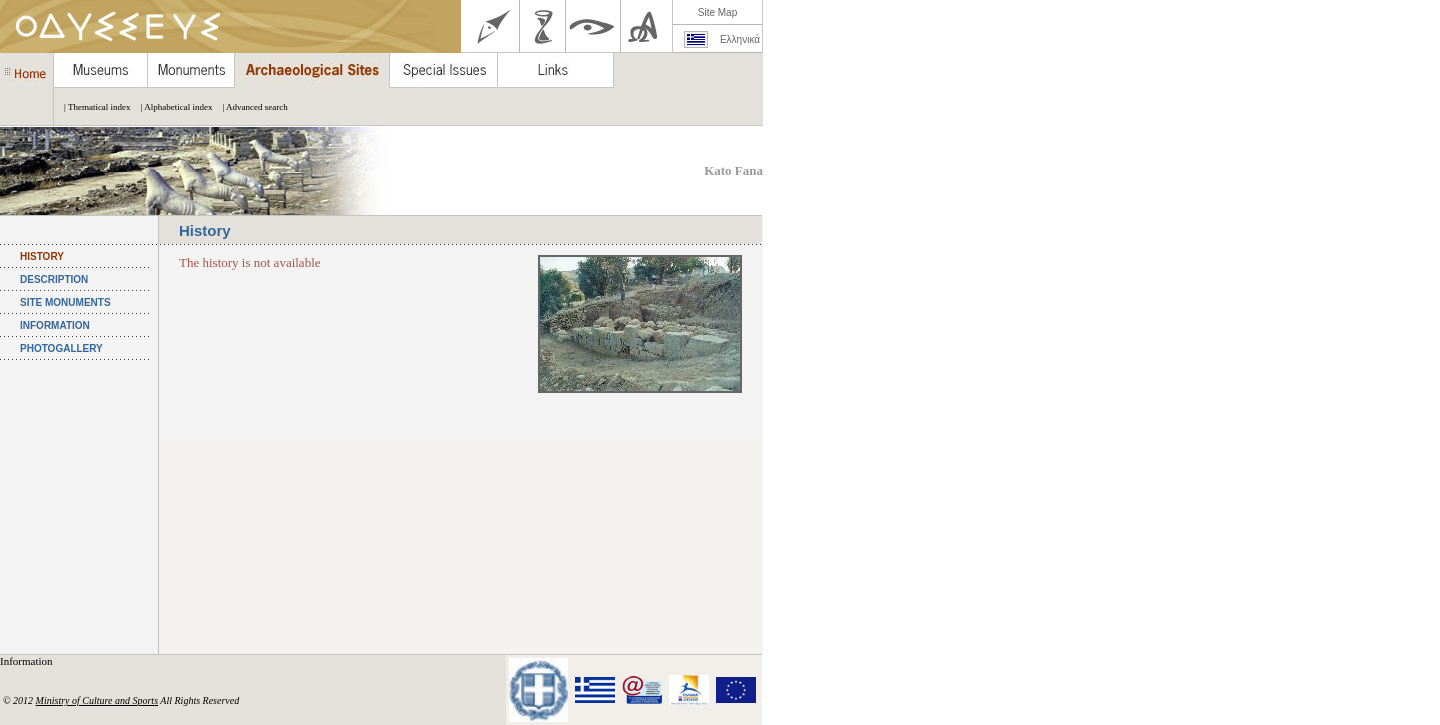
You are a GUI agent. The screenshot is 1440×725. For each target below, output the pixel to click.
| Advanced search (249, 107)
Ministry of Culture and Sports (97, 700)
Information (27, 661)
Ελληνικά (740, 39)
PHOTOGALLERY (61, 348)
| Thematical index (92, 107)
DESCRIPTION (54, 279)
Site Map (717, 12)
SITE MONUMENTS (65, 302)
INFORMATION (55, 325)
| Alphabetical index (172, 107)
